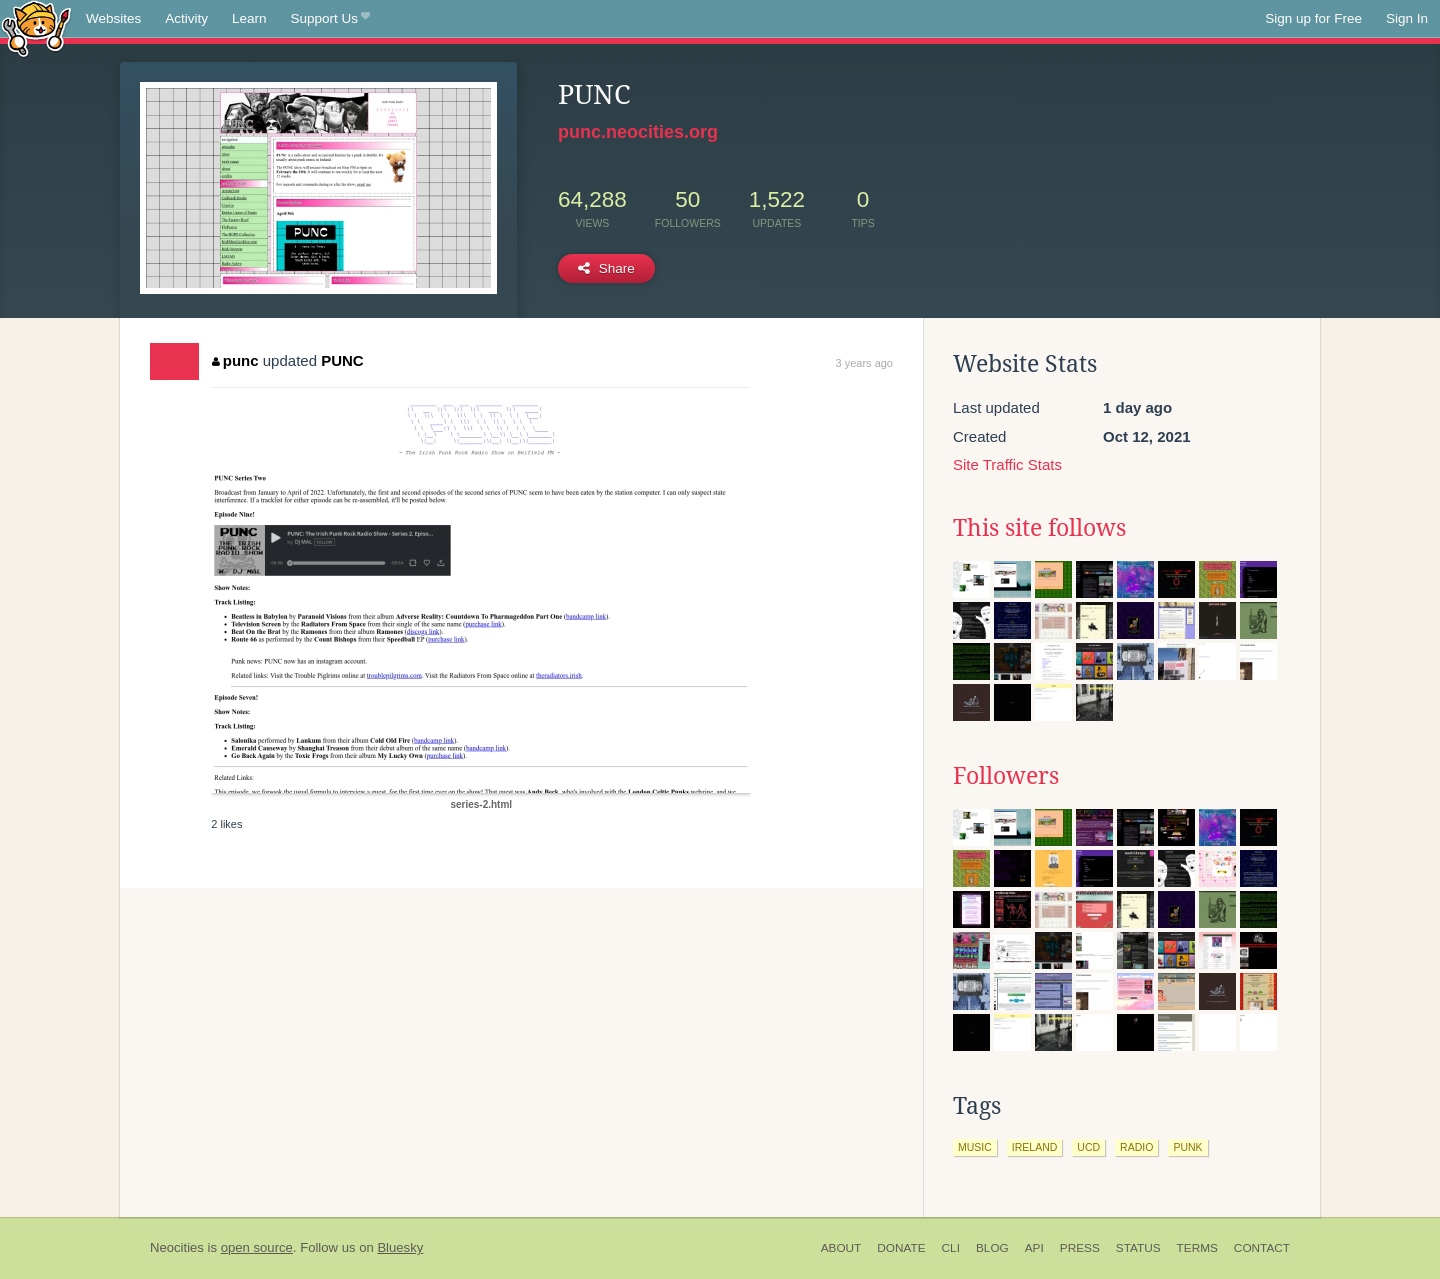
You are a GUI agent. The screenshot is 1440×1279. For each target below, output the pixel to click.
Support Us (330, 19)
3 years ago (864, 363)
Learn (249, 18)
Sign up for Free (1313, 18)
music (975, 1147)
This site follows (1039, 528)
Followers (1006, 776)
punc (235, 360)
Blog (992, 1248)
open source (257, 1247)
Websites (113, 18)
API (1034, 1248)
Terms (1197, 1248)
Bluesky (400, 1247)
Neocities (177, 1247)
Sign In (1407, 18)
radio (1136, 1147)
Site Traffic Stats (1007, 464)
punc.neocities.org (638, 132)
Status (1138, 1248)
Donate (901, 1248)
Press (1080, 1248)
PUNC (342, 360)
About (841, 1248)
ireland (1035, 1147)
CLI (951, 1248)
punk (1187, 1147)
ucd (1088, 1147)
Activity (186, 18)
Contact (1262, 1248)
